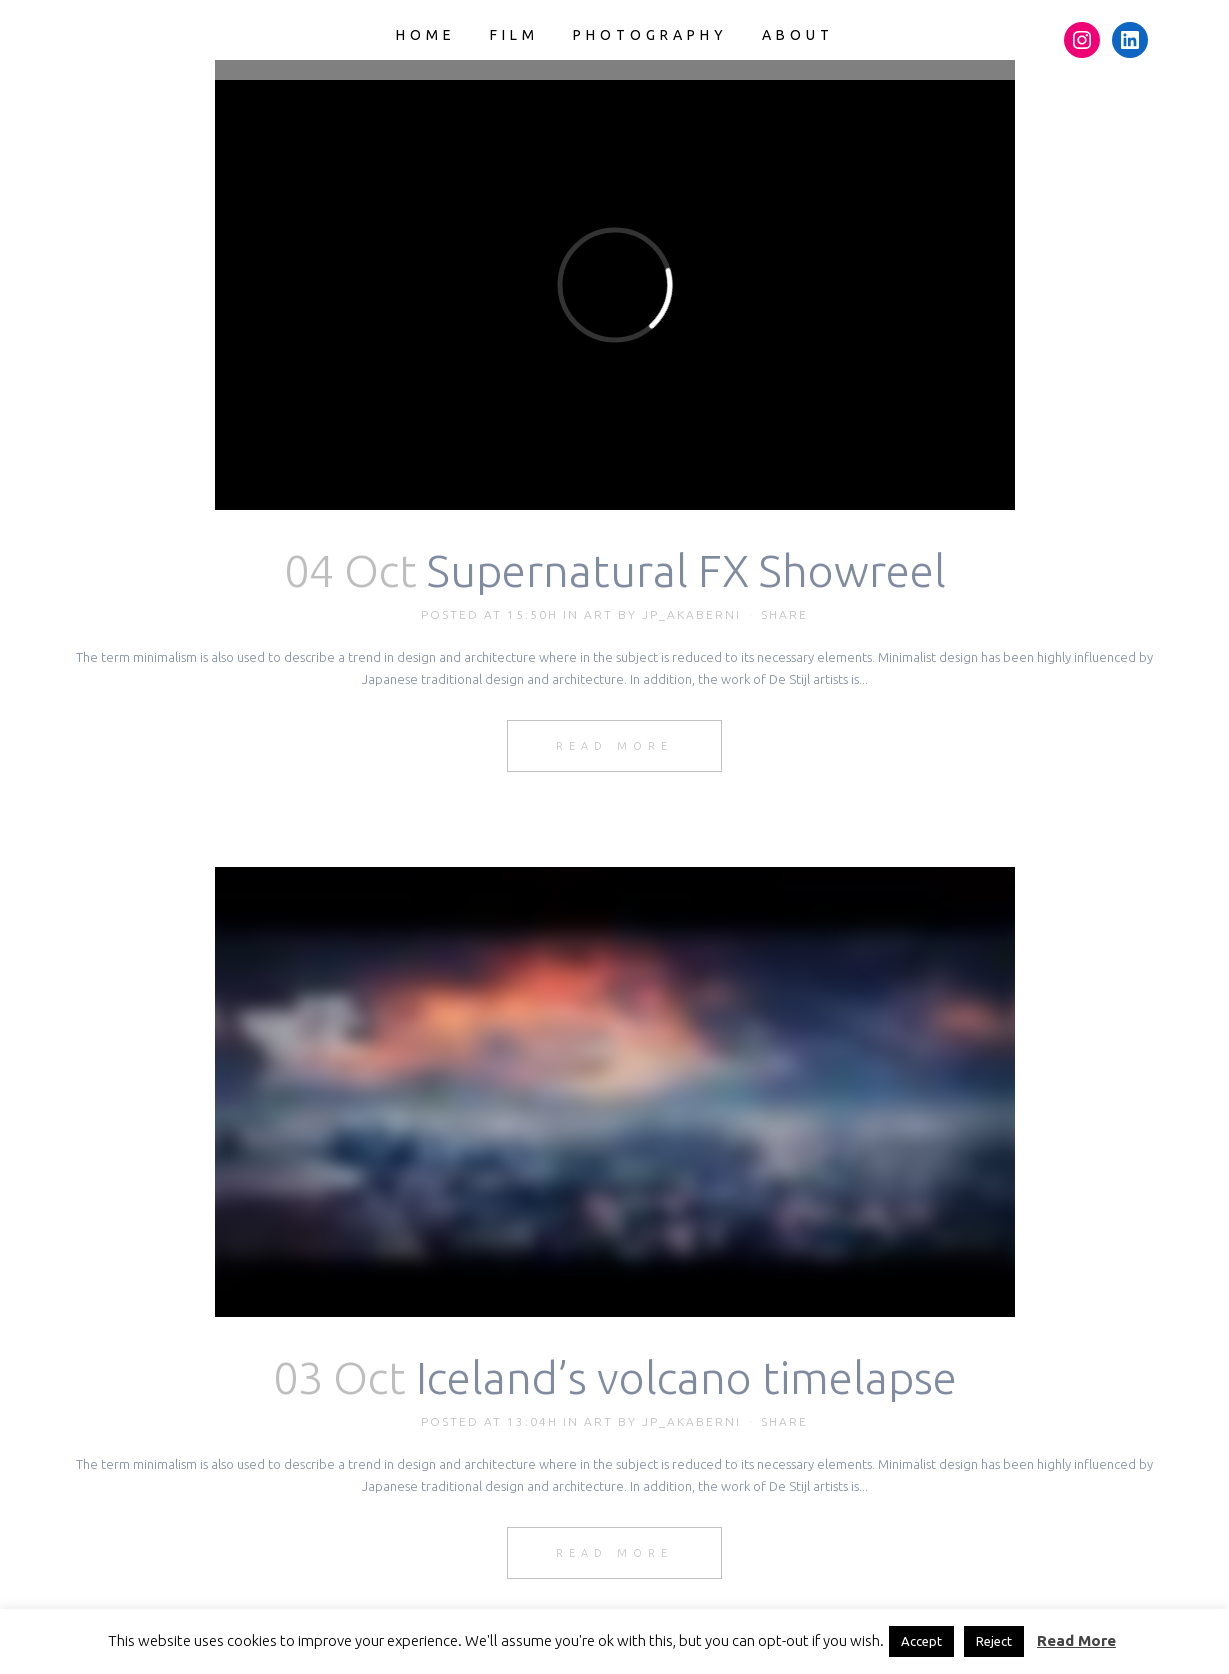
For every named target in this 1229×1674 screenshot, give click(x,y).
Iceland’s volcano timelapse (686, 1377)
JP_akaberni (691, 614)
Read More (614, 746)
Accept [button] (921, 1641)
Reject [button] (994, 1641)
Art (598, 614)
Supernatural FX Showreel (686, 570)
